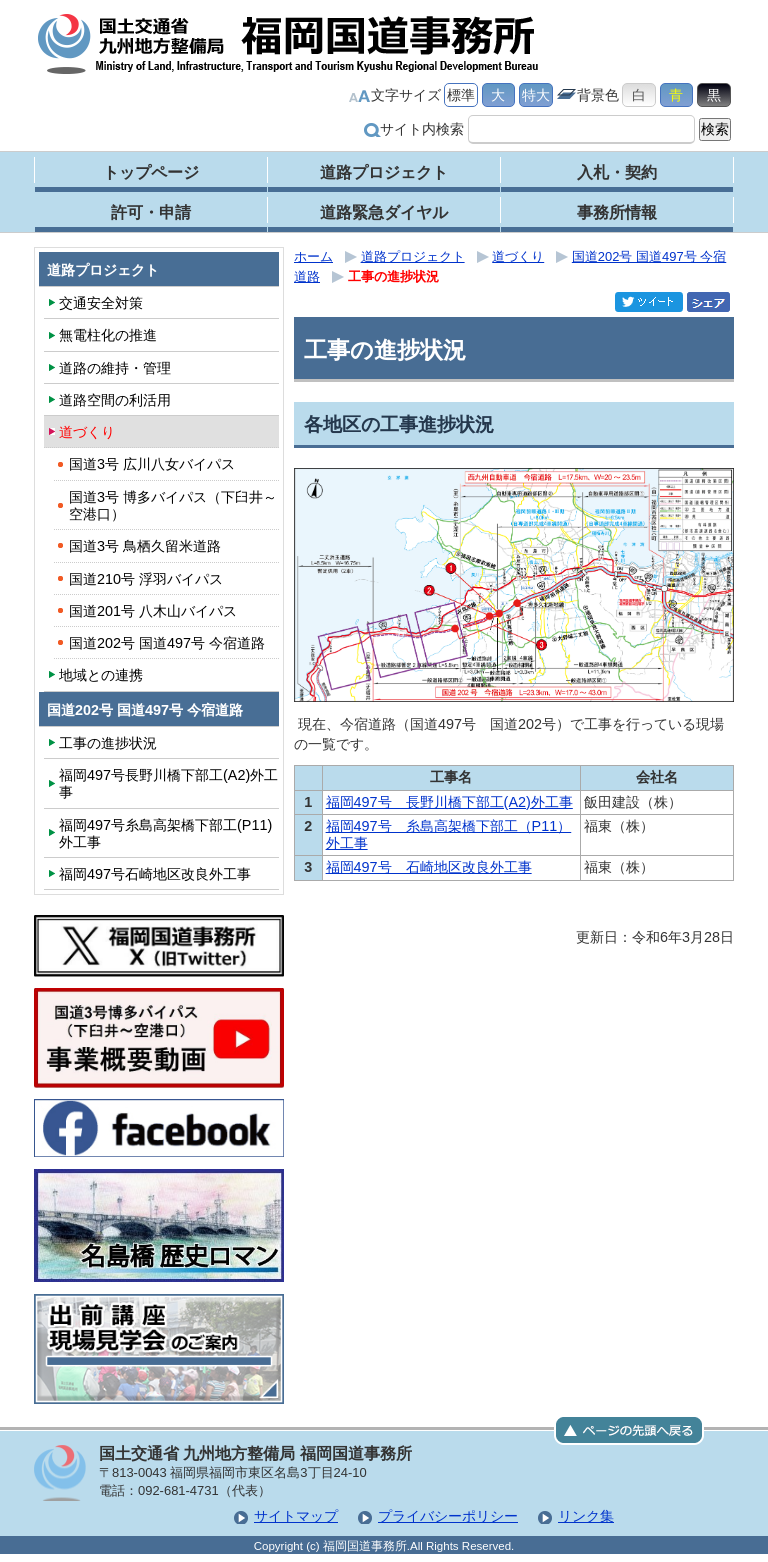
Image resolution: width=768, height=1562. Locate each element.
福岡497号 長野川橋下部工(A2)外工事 (449, 802)
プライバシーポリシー (448, 1516)
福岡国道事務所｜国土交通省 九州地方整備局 (289, 44)
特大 (536, 95)
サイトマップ (296, 1516)
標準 (461, 95)
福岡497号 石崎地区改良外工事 (429, 867)
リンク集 (586, 1516)
